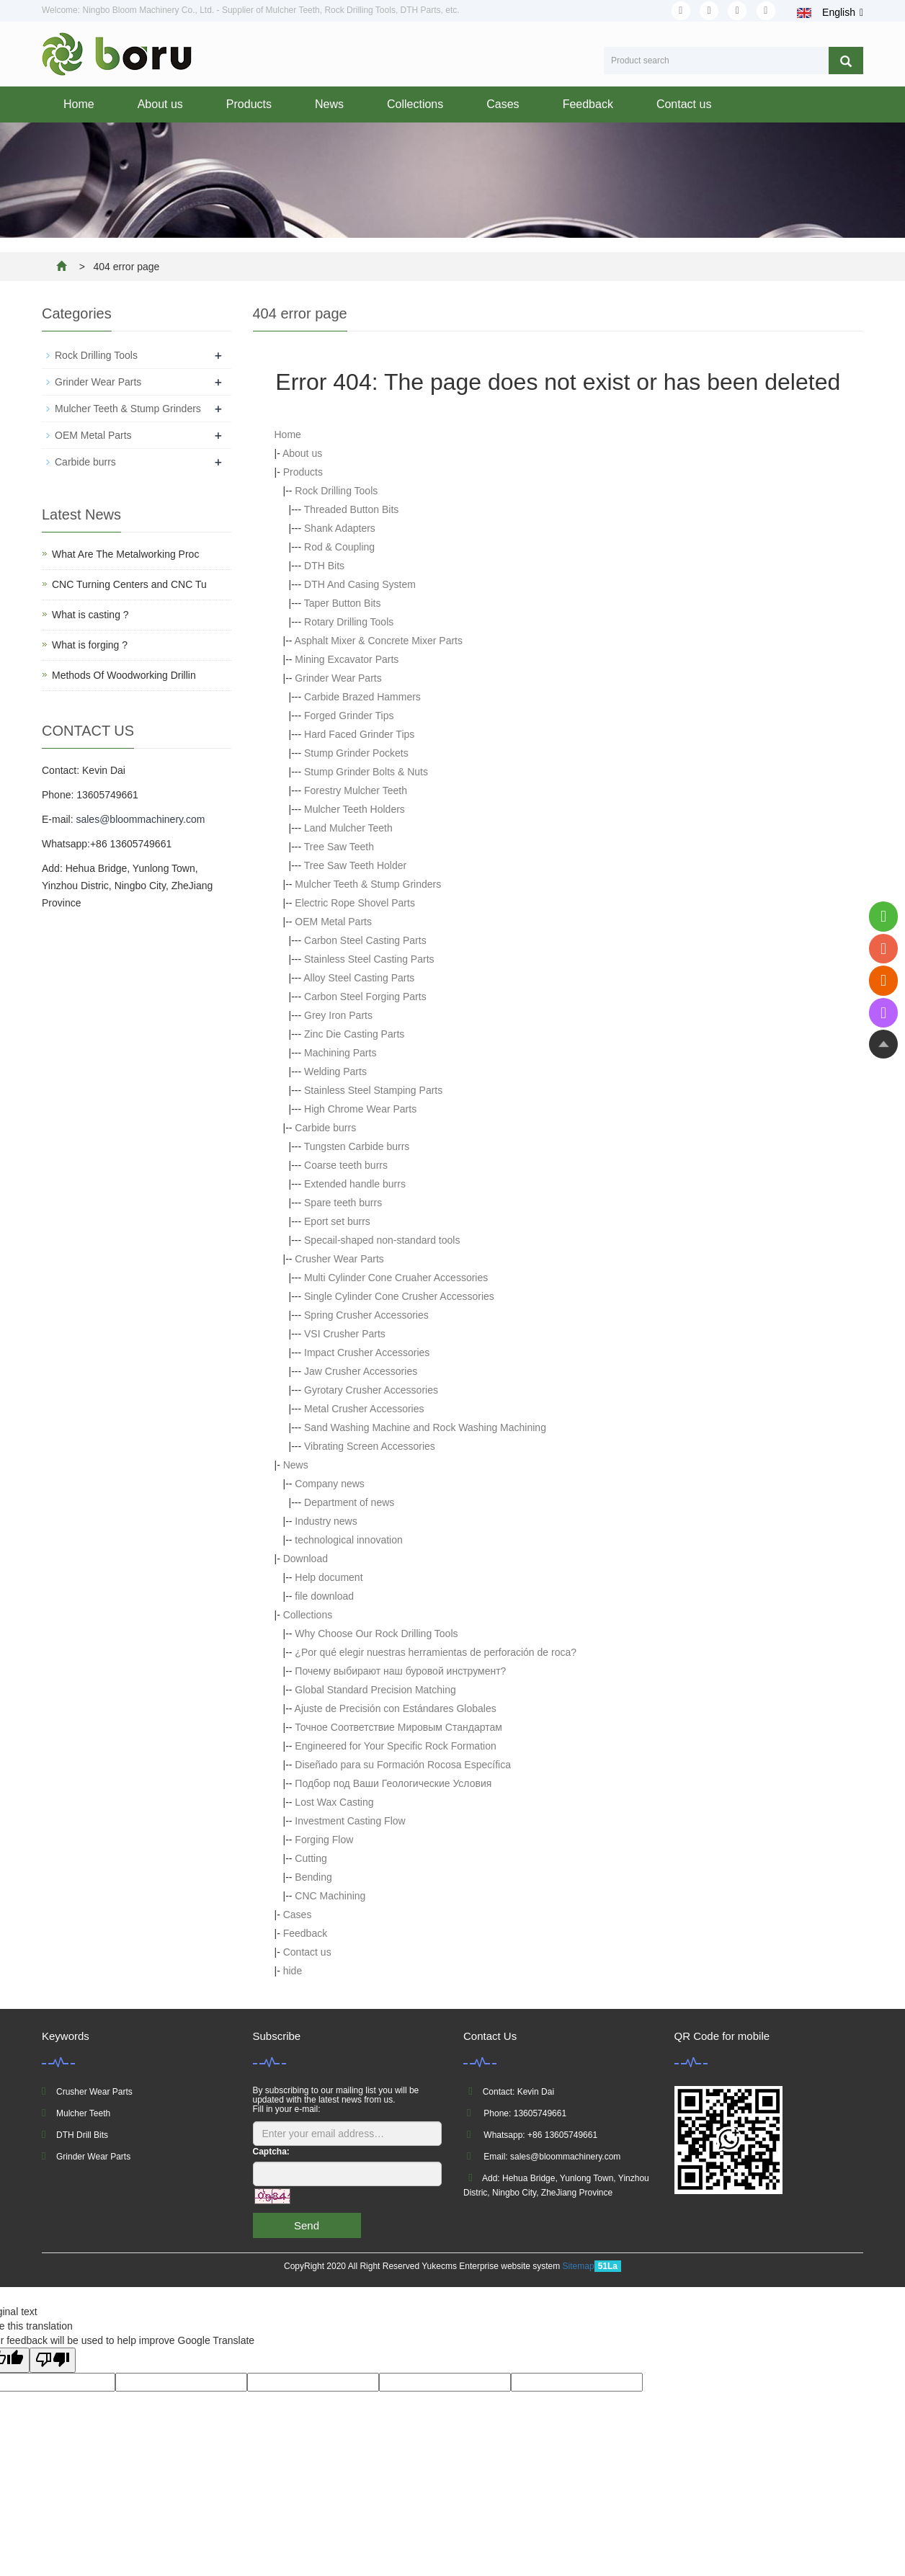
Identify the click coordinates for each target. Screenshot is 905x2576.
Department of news (349, 1502)
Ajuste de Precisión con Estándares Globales (395, 1708)
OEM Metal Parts (333, 921)
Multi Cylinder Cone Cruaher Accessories (396, 1277)
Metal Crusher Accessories (364, 1408)
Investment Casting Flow (350, 1821)
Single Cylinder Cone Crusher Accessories (399, 1296)
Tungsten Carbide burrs (357, 1146)
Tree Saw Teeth (339, 846)
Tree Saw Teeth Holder (355, 865)
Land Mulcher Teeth (348, 828)
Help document (328, 1577)
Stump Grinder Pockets (356, 753)
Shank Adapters (339, 528)
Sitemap (578, 2266)
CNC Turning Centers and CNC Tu (129, 584)
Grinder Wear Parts (338, 678)
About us (160, 104)
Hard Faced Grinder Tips (359, 734)
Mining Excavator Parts (346, 659)
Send (306, 2225)
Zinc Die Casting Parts (354, 1034)
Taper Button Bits (342, 603)
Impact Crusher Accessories (366, 1352)
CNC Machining (330, 1896)
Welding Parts (335, 1071)
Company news (330, 1483)
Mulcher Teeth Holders (354, 809)
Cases (502, 104)
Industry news (326, 1521)
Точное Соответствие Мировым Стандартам (398, 1727)
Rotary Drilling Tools (348, 622)
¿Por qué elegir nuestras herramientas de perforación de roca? (435, 1652)
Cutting (310, 1858)
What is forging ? (90, 645)
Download (305, 1558)
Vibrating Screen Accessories (369, 1446)
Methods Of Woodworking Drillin (124, 675)
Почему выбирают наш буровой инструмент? (400, 1671)
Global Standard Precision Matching (375, 1689)
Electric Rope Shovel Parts (355, 903)
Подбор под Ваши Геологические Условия (393, 1783)
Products (249, 104)
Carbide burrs (325, 1127)
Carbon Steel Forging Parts (365, 996)
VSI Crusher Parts (344, 1334)
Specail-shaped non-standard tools (382, 1240)
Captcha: (271, 2152)
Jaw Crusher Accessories (360, 1371)
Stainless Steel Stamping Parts (373, 1090)
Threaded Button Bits (351, 509)
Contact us (683, 104)
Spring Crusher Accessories (366, 1315)
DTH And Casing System (360, 584)
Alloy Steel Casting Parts (358, 978)
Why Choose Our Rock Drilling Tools (376, 1633)
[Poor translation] (53, 2360)
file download (324, 1596)
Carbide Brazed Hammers (362, 697)
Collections (415, 104)
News (329, 104)
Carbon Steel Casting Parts (365, 940)
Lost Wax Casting (334, 1802)
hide (292, 1970)
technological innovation (348, 1540)
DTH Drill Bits (82, 2135)
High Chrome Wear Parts (360, 1109)
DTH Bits (324, 565)
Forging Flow (324, 1839)
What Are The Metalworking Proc (125, 554)
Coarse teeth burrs (346, 1165)
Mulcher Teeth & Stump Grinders (368, 884)
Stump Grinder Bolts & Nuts (366, 771)
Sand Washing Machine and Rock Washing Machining (425, 1427)
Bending (313, 1877)
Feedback (588, 104)
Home (78, 104)
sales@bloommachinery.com (140, 819)
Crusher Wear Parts (339, 1259)
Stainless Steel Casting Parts (369, 959)
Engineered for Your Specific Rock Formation (395, 1746)
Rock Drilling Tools (336, 490)
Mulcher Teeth (83, 2113)
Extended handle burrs (355, 1184)
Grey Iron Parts (338, 1015)
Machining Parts (340, 1053)
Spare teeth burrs (343, 1202)
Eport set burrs (337, 1221)
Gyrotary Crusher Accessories (371, 1390)
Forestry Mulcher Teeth (355, 790)
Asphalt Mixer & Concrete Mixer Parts (379, 640)
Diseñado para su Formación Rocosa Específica (403, 1764)
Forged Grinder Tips (349, 715)
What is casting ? (90, 614)
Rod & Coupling (339, 547)
